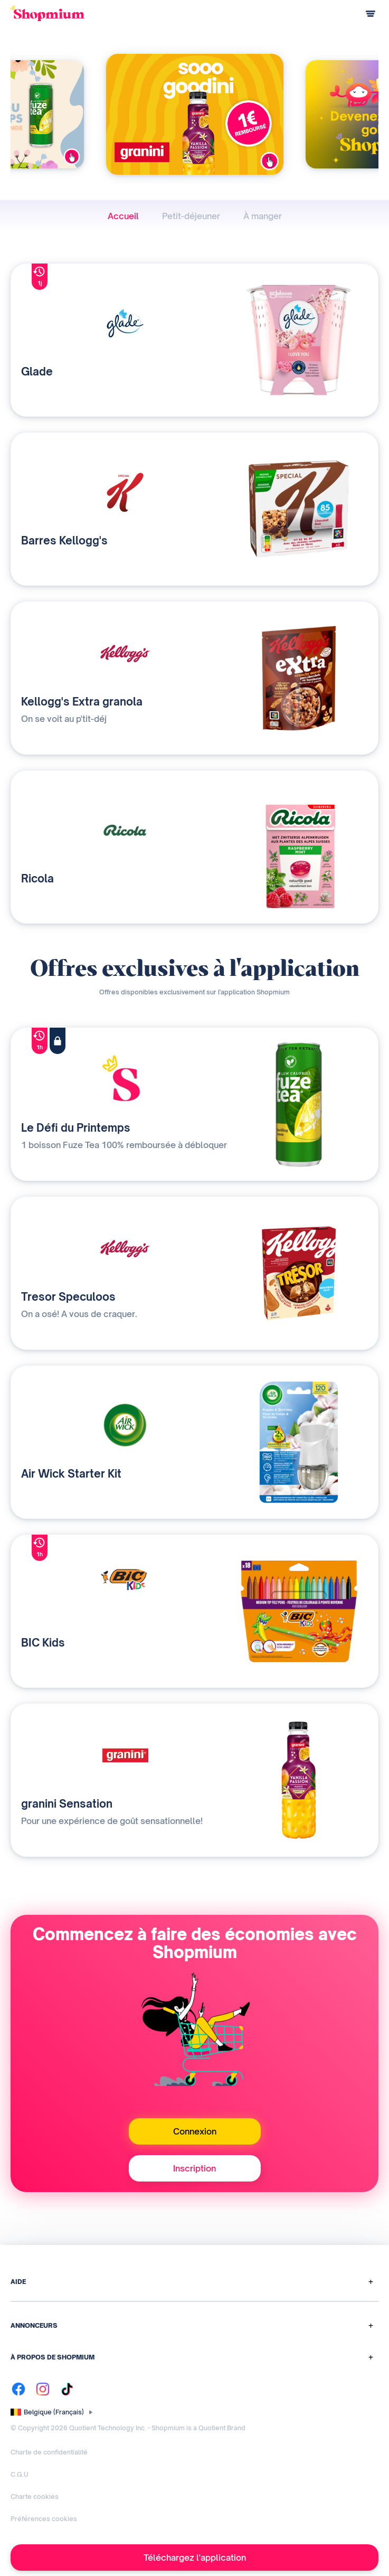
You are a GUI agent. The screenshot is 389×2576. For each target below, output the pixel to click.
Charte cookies (35, 2496)
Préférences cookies (44, 2519)
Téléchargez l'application (195, 2557)
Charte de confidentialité (49, 2452)
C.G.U (20, 2474)
